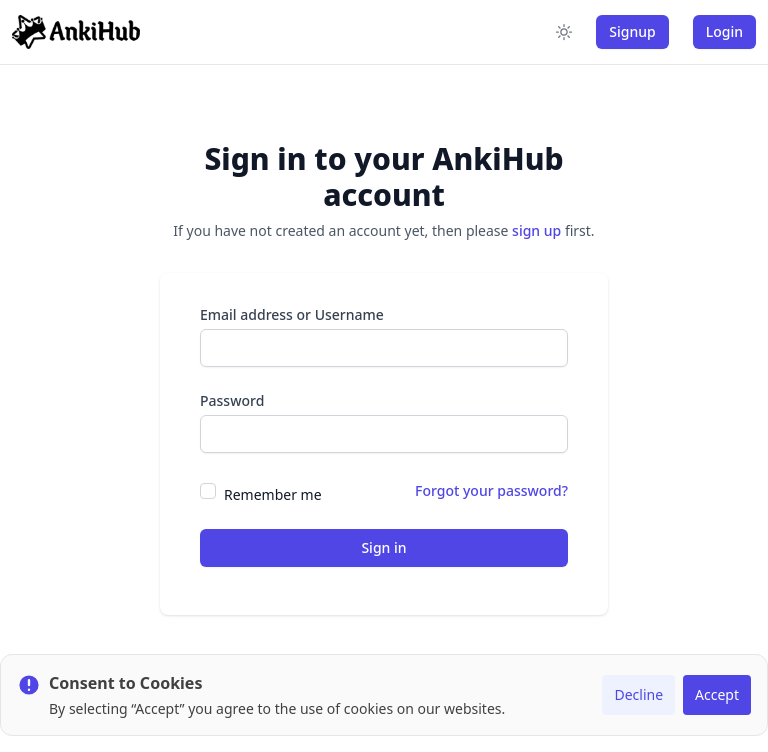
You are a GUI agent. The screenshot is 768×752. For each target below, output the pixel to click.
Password (232, 400)
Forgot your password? (491, 490)
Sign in (383, 547)
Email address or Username (292, 314)
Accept (717, 694)
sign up (536, 230)
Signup (632, 31)
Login (724, 31)
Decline (638, 694)
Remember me (273, 494)
